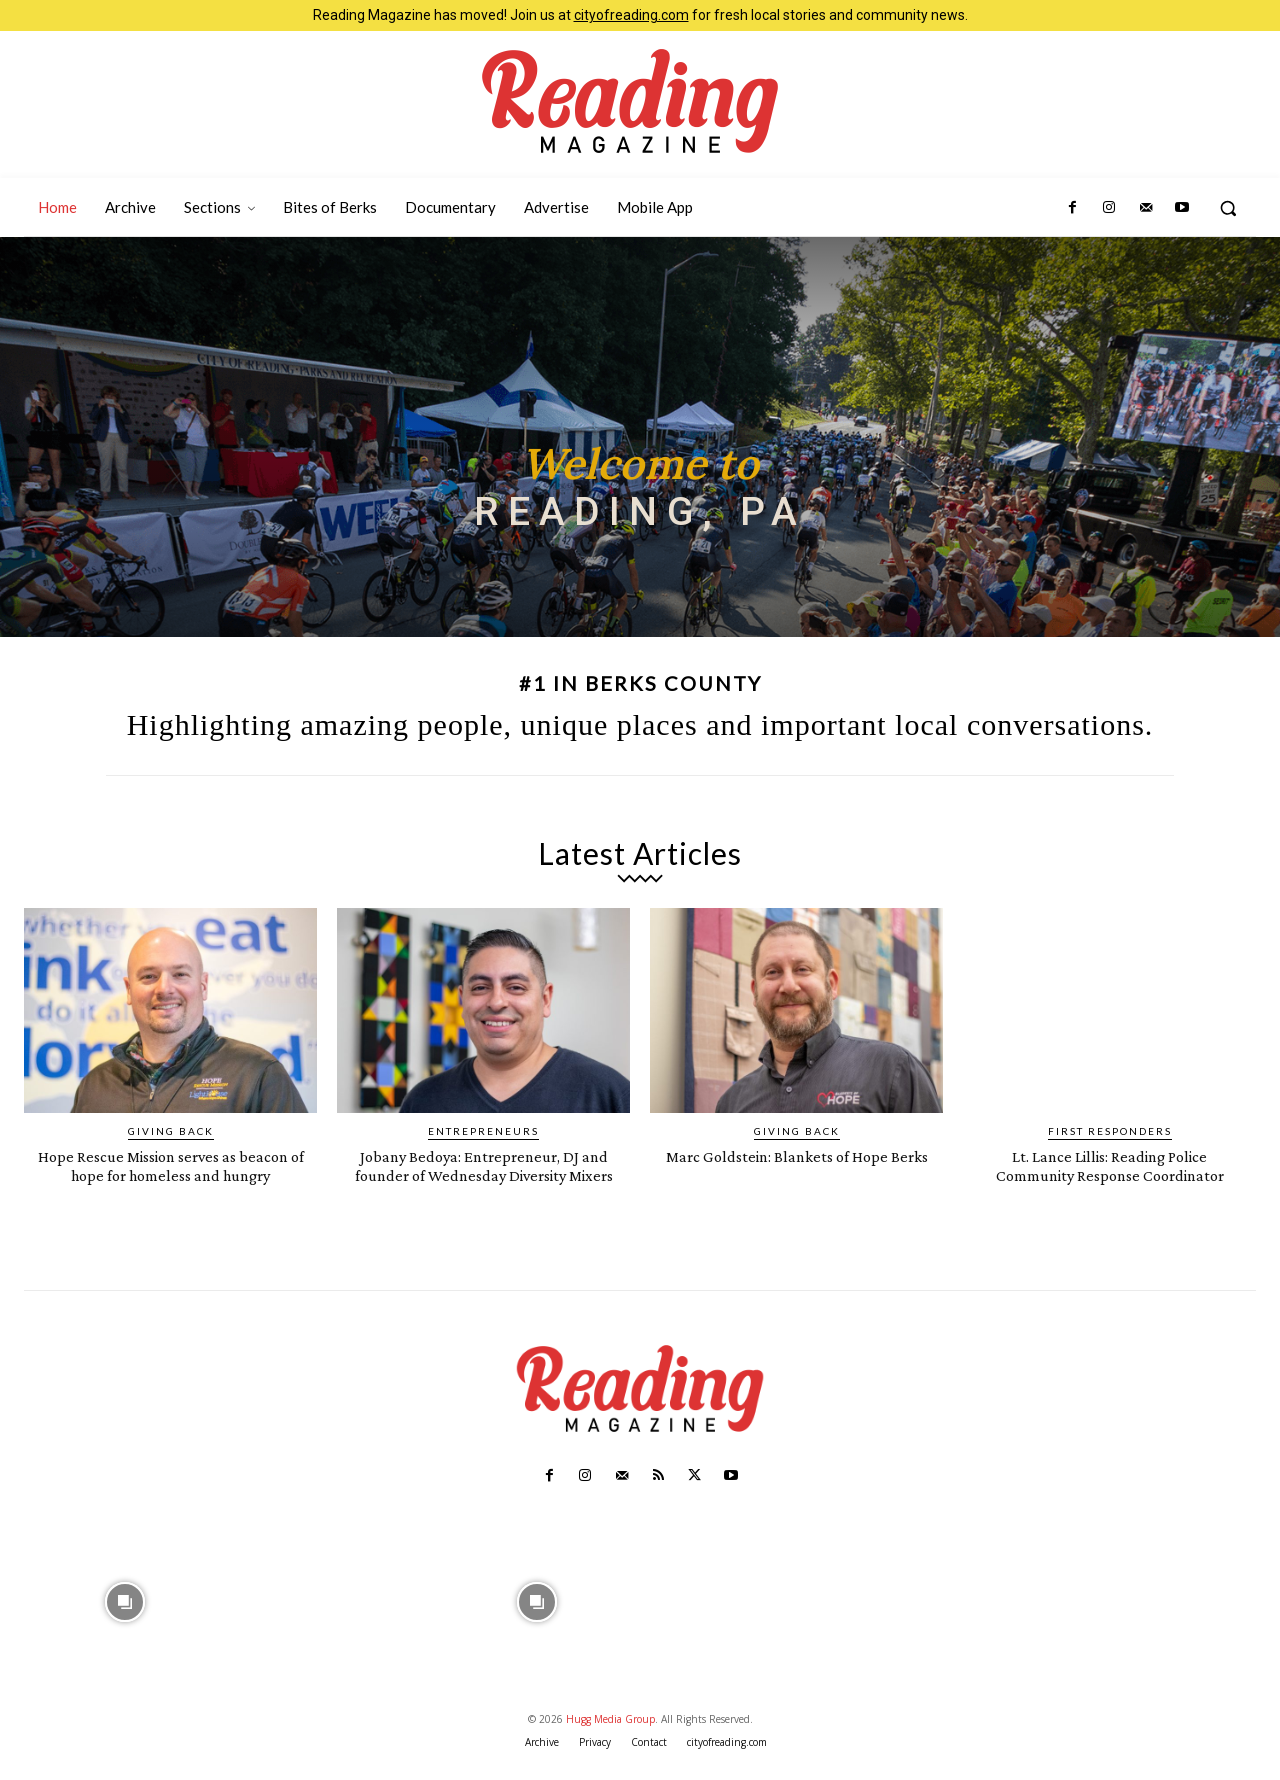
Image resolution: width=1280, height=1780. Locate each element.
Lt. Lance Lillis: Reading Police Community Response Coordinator (1109, 1174)
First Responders (1110, 1131)
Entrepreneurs (483, 1131)
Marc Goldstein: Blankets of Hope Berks (796, 1165)
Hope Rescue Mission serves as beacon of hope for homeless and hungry (171, 1174)
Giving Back (171, 1131)
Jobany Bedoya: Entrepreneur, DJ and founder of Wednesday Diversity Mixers (484, 1174)
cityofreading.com (631, 15)
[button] (1228, 208)
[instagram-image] (125, 1619)
